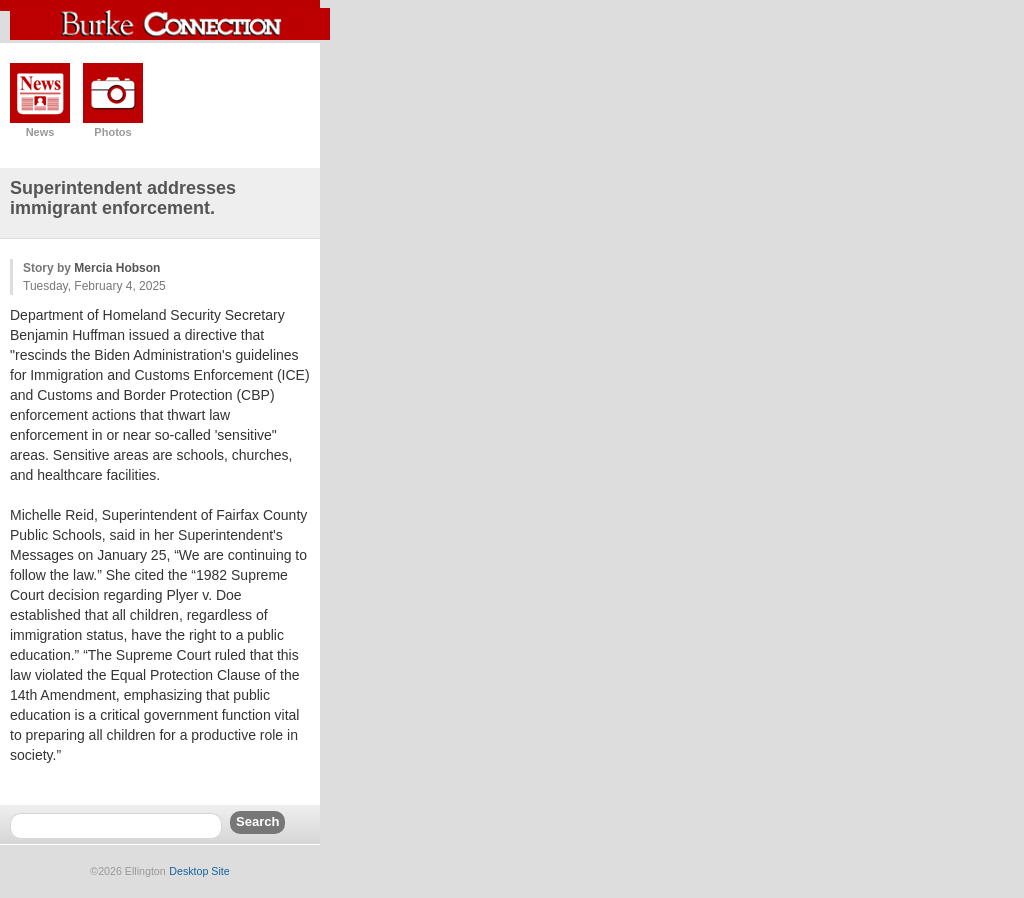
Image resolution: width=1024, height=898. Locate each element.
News (40, 132)
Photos (112, 132)
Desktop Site (199, 871)
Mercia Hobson (117, 268)
